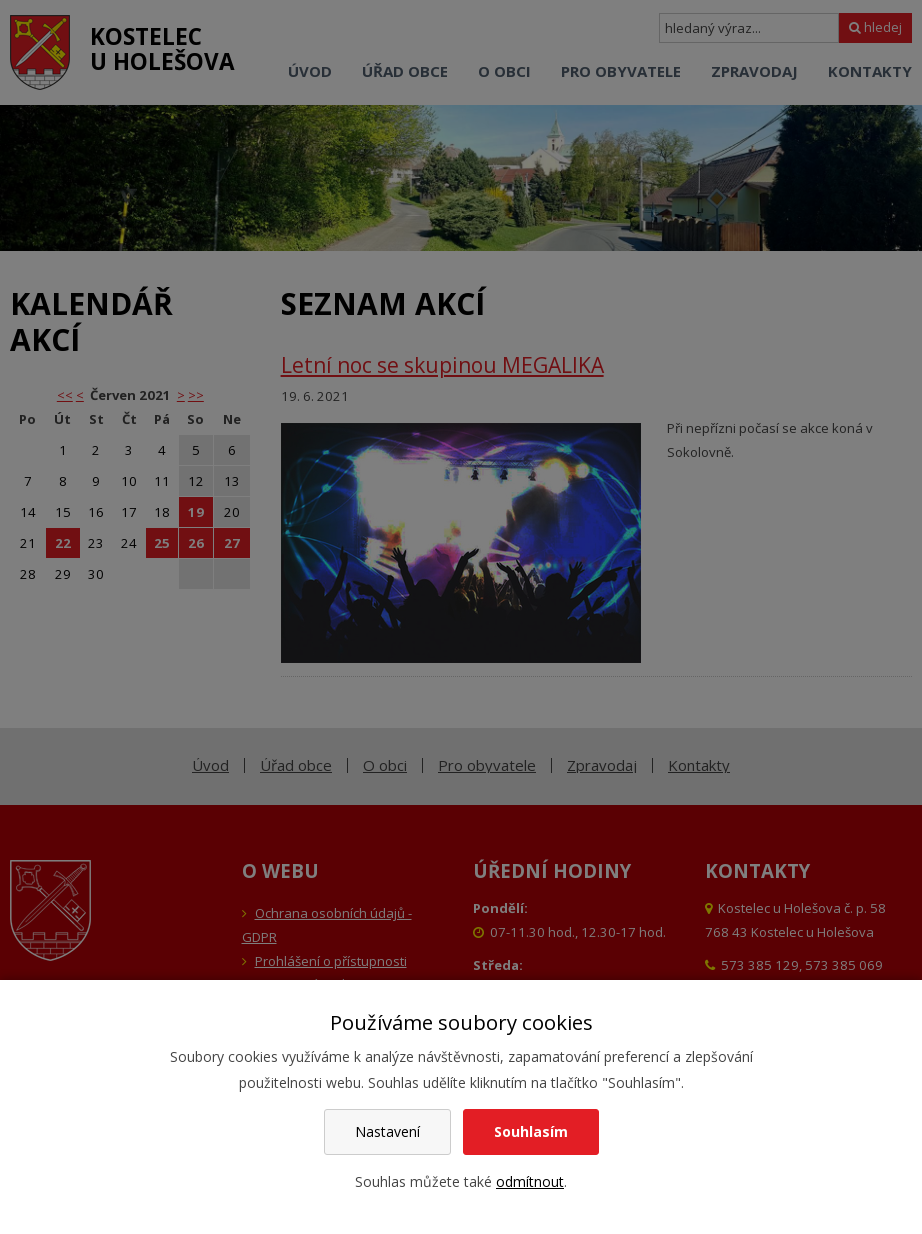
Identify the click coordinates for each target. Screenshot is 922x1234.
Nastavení (387, 1131)
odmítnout (530, 1181)
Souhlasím (531, 1131)
